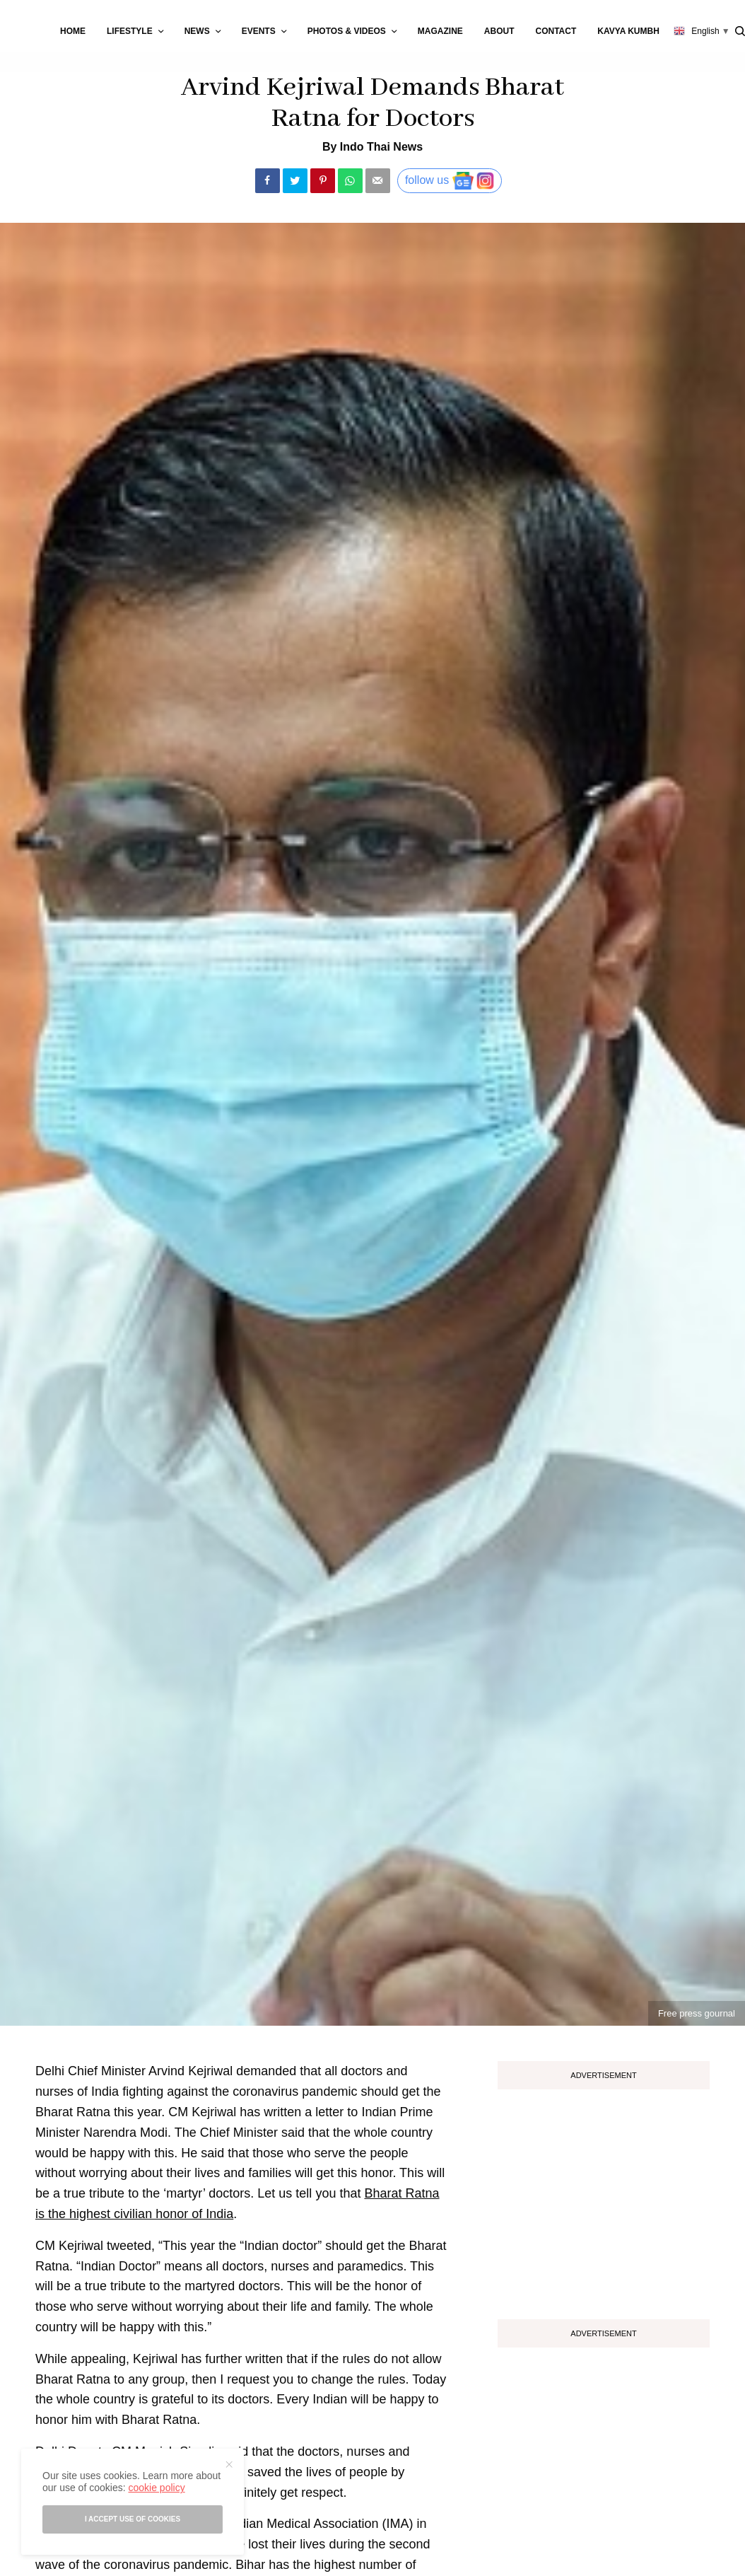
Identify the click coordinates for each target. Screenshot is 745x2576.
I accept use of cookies (132, 2519)
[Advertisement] (604, 2199)
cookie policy (156, 2487)
